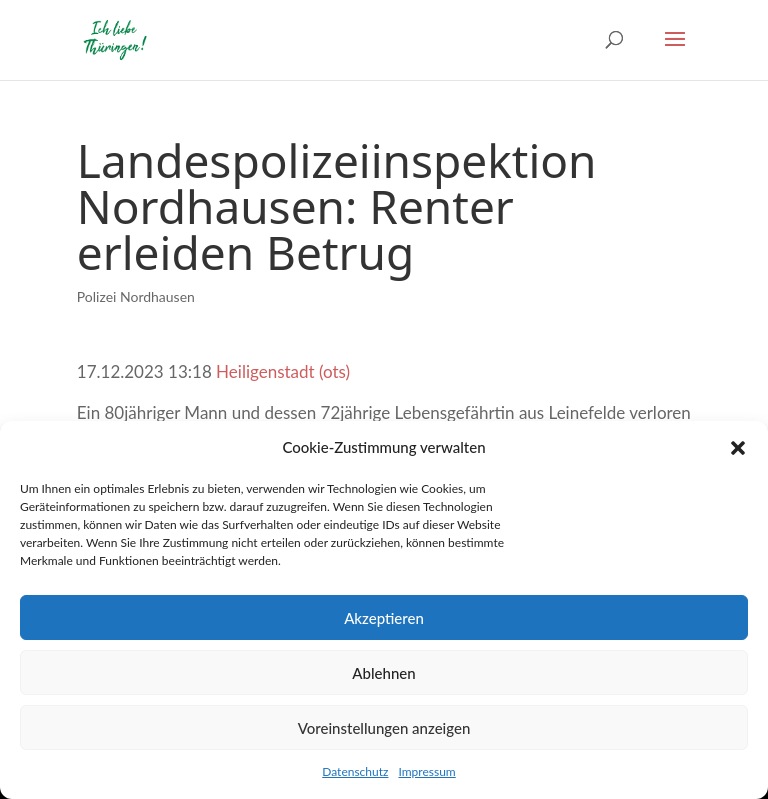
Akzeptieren (384, 618)
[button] (738, 448)
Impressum (426, 771)
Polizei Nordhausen (136, 296)
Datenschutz (355, 771)
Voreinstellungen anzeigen (384, 728)
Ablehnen (383, 673)
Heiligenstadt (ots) (283, 371)
